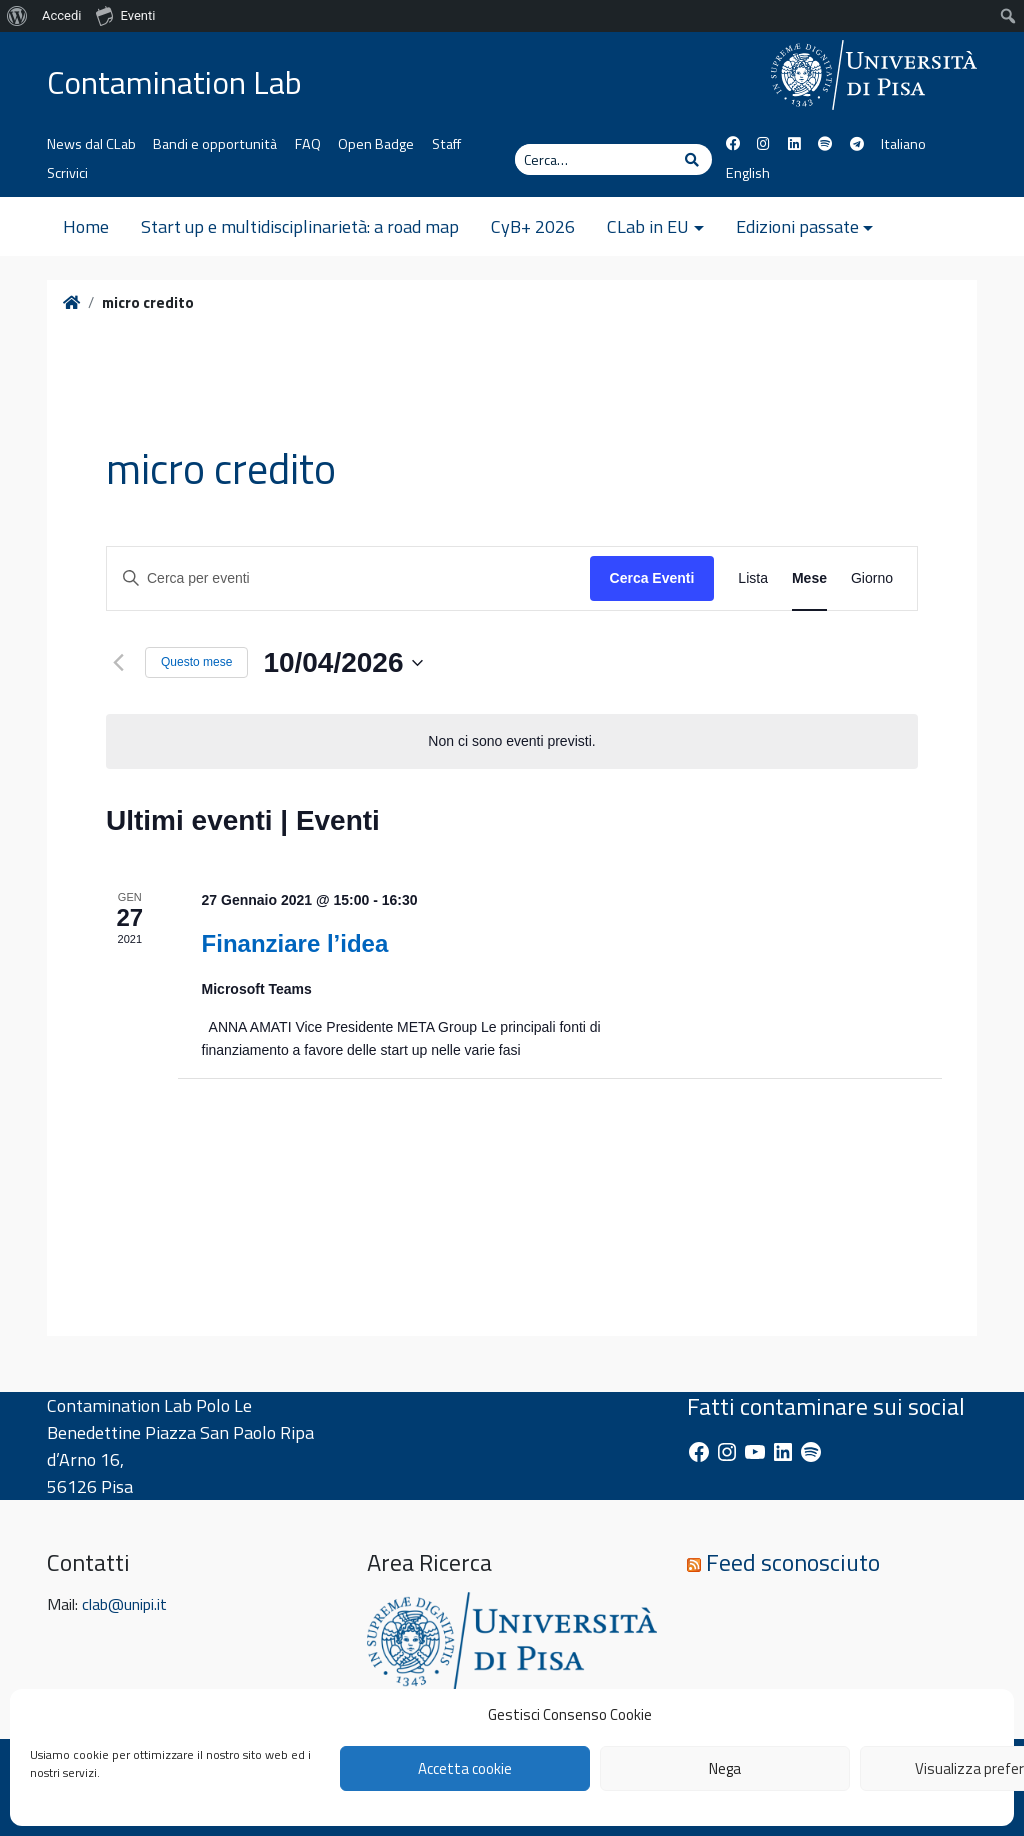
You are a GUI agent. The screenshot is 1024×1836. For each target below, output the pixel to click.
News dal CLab (91, 144)
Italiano (903, 144)
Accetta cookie (465, 1768)
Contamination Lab (174, 82)
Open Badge (376, 144)
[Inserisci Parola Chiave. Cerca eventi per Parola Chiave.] (348, 578)
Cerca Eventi (652, 578)
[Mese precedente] (118, 663)
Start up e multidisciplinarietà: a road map (300, 226)
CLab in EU (648, 226)
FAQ (308, 144)
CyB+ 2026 (533, 226)
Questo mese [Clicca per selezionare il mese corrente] (196, 662)
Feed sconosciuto (793, 1562)
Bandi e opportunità (215, 144)
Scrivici (67, 173)
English (748, 173)
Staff (446, 144)
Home (86, 226)
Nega (725, 1768)
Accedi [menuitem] (61, 15)
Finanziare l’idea (295, 943)
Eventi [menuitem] (125, 15)
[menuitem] (17, 16)
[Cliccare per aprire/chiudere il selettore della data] (342, 663)
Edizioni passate (797, 226)
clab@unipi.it (124, 1604)
